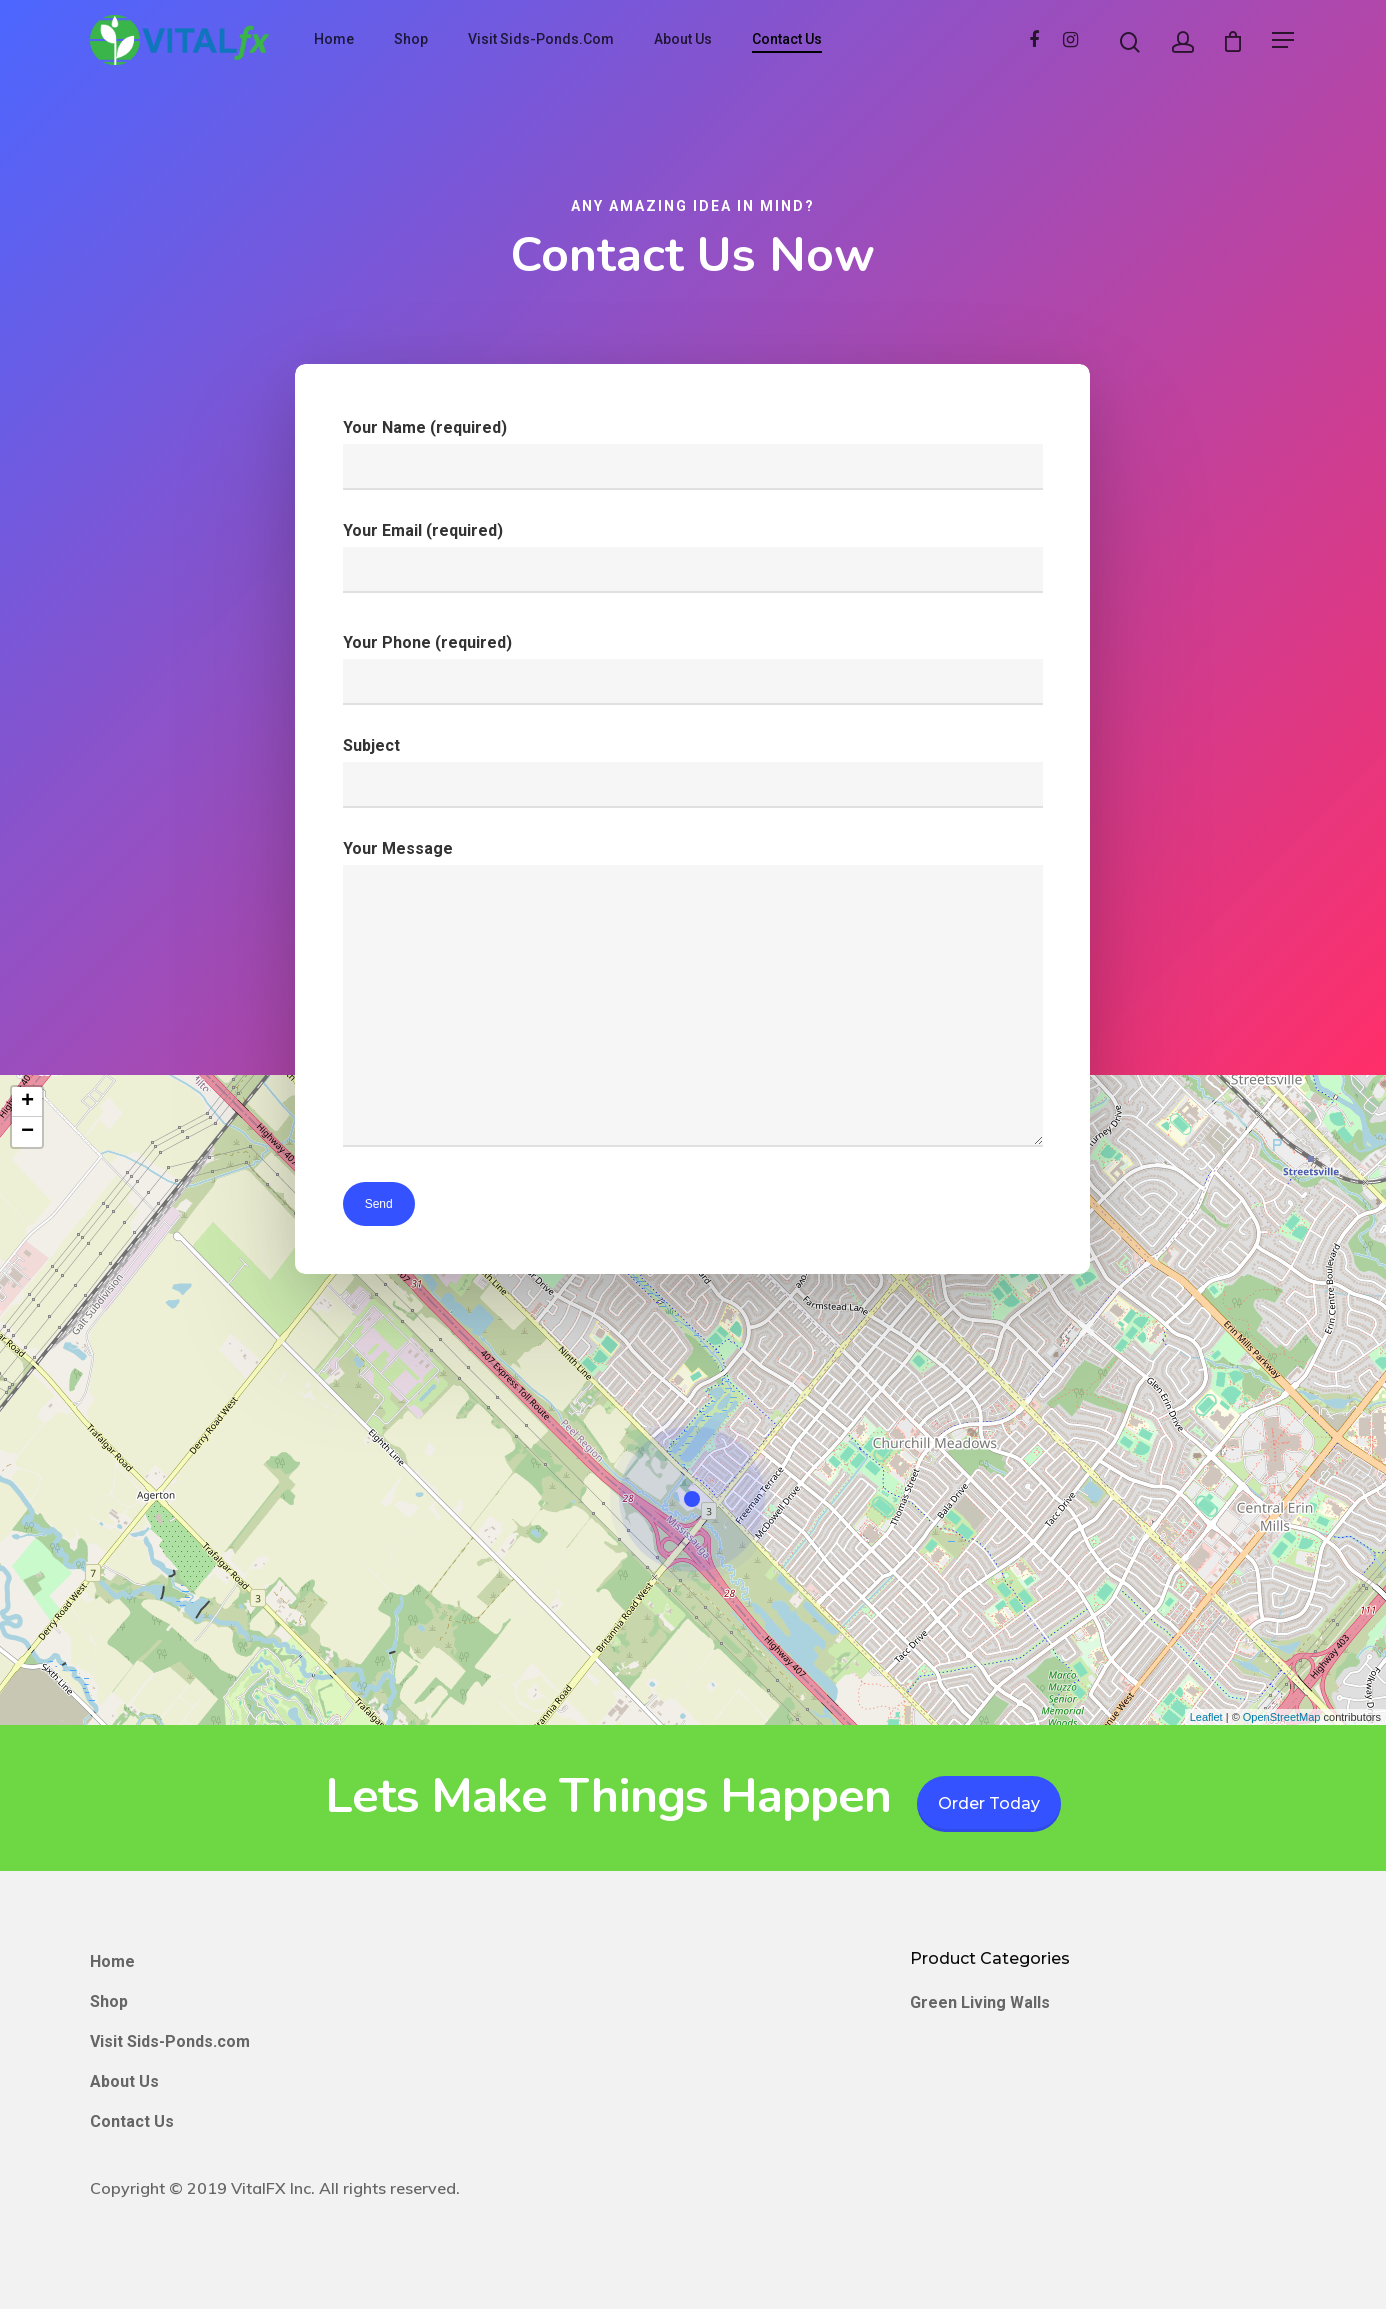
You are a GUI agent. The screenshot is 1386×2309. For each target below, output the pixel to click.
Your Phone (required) (692, 670)
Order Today (989, 1803)
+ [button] (27, 1102)
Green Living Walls (980, 2002)
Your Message (692, 998)
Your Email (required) (692, 559)
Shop (411, 39)
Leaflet (1206, 1717)
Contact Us (787, 39)
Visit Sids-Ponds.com (541, 39)
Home (334, 39)
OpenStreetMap (1282, 1717)
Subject (692, 773)
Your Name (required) (692, 456)
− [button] (27, 1132)
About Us (683, 39)
